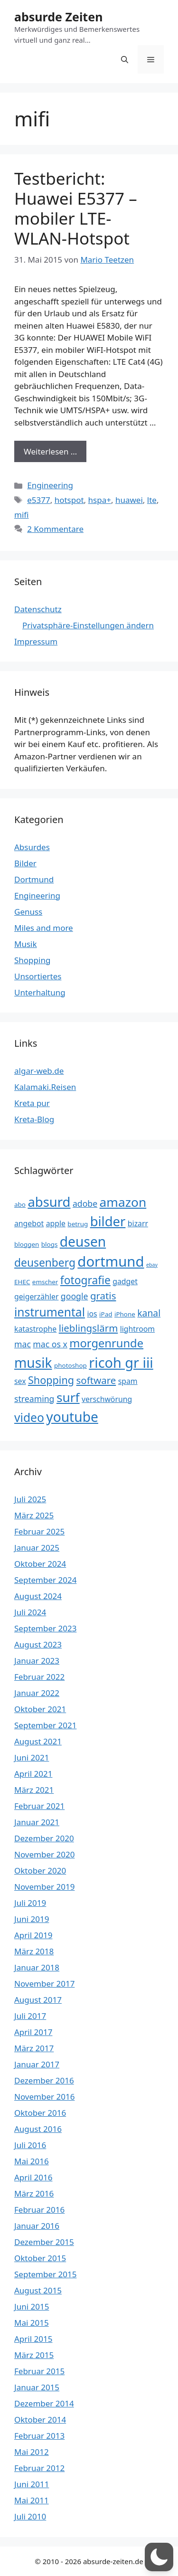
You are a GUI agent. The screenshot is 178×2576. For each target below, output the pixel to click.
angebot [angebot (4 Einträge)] (29, 1223)
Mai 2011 (31, 2500)
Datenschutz (38, 609)
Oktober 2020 (40, 1870)
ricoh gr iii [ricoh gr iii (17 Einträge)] (121, 1362)
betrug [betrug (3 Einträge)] (77, 1224)
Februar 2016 (39, 2209)
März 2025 (34, 1515)
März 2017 (34, 2048)
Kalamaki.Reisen (45, 1086)
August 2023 (38, 1644)
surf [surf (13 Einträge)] (68, 1397)
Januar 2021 (36, 1822)
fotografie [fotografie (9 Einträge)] (85, 1280)
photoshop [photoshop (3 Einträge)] (70, 1365)
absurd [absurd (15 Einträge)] (49, 1202)
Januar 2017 (36, 2064)
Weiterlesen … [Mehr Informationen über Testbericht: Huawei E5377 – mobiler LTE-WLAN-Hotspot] (50, 451)
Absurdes (32, 847)
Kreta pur (32, 1103)
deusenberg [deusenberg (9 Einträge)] (44, 1262)
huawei (129, 499)
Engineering (50, 485)
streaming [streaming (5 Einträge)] (34, 1398)
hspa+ (99, 499)
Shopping (32, 960)
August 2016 (38, 2128)
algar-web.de (39, 1070)
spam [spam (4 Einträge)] (128, 1381)
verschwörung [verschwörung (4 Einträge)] (107, 1399)
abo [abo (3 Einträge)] (20, 1204)
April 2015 (33, 2338)
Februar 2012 (39, 2467)
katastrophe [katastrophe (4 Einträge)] (35, 1329)
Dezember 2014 (44, 2403)
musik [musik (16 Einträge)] (33, 1363)
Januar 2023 (36, 1660)
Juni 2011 (31, 2484)
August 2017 (38, 1999)
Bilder (25, 863)
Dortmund (34, 879)
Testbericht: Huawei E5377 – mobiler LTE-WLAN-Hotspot (75, 208)
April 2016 (33, 2177)
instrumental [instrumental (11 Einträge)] (49, 1312)
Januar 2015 (36, 2387)
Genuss (28, 911)
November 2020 (44, 1854)
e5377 (38, 499)
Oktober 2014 (40, 2419)
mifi (21, 514)
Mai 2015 (31, 2322)
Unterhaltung (40, 992)
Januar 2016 (36, 2225)
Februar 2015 (39, 2371)
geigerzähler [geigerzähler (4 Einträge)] (36, 1296)
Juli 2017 (30, 2015)
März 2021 (34, 1789)
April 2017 (33, 2032)
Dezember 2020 (44, 1838)
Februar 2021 (39, 1805)
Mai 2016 (31, 2161)
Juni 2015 (31, 2306)
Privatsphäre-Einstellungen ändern (88, 625)
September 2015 (45, 2274)
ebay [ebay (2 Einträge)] (152, 1264)
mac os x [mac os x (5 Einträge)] (50, 1344)
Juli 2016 (30, 2145)
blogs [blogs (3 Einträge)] (49, 1244)
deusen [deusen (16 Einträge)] (83, 1241)
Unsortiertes (37, 976)
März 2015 (34, 2354)
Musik (25, 943)
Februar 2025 (39, 1531)
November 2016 (44, 2096)
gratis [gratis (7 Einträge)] (103, 1295)
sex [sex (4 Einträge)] (20, 1381)
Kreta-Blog (34, 1119)
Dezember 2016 (44, 2080)
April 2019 (33, 1935)
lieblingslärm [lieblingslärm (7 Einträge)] (88, 1328)
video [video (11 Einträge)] (29, 1417)
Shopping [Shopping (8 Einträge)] (51, 1380)
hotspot (69, 499)
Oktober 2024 (40, 1563)
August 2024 (38, 1596)
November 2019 (44, 1886)
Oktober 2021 (40, 1709)
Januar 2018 (36, 1967)
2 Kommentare (55, 528)
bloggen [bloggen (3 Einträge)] (26, 1244)
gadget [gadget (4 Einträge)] (125, 1281)
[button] (125, 59)
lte (152, 499)
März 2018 (34, 1951)
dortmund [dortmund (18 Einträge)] (110, 1261)
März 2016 (34, 2193)
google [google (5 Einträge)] (74, 1296)
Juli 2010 (30, 2516)
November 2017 (44, 1983)
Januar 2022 (36, 1692)
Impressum (35, 641)
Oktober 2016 (40, 2112)
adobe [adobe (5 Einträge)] (85, 1203)
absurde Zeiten (58, 17)
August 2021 (38, 1741)
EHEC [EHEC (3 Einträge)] (22, 1282)
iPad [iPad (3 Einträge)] (105, 1314)
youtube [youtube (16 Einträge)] (72, 1417)
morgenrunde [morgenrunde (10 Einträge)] (106, 1343)
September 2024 (45, 1579)
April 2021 (33, 1773)
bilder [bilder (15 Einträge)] (108, 1221)
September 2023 (45, 1628)
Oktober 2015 (40, 2258)
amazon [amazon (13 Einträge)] (123, 1202)
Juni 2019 (31, 1918)
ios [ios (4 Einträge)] (92, 1313)
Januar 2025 (36, 1547)
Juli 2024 (30, 1612)
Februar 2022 (39, 1676)
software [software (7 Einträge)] (96, 1380)
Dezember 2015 (44, 2241)
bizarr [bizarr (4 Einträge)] (138, 1223)
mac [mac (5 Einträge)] (22, 1344)
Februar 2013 (39, 2435)
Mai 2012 (31, 2451)
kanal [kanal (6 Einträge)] (148, 1313)
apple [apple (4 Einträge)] (56, 1223)
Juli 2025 (30, 1499)
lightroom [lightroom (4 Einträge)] (137, 1329)
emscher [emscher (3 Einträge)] (45, 1282)
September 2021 (45, 1725)
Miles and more (43, 927)
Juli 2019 (30, 1902)
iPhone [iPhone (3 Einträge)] (124, 1314)
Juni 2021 (31, 1757)
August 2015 (38, 2290)
